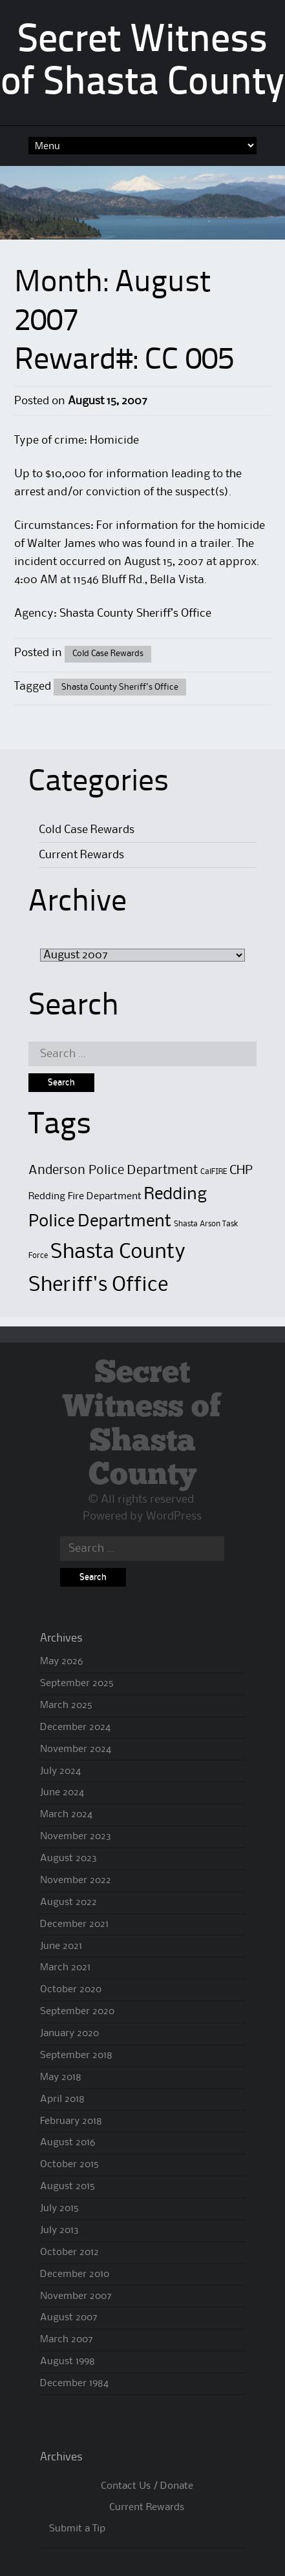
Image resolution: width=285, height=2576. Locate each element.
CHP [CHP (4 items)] (241, 1170)
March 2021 (65, 1967)
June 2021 (61, 1946)
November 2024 (75, 1749)
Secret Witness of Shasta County (142, 1424)
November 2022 (75, 1880)
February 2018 (71, 2121)
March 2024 (66, 1814)
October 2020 (70, 1989)
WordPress (174, 1516)
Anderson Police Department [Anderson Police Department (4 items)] (113, 1170)
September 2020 (77, 2011)
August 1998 (67, 2361)
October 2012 (69, 2252)
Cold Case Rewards (107, 653)
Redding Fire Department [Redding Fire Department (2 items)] (85, 1196)
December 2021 (74, 1924)
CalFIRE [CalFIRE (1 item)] (213, 1171)
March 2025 (66, 1705)
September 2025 (77, 1683)
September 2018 (76, 2055)
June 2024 (62, 1792)
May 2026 (61, 1661)
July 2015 (59, 2208)
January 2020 (69, 2033)
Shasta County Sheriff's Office (119, 687)
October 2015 (69, 2164)
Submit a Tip (77, 2528)
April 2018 (62, 2099)
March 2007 (66, 2339)
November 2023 (75, 1836)
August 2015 (67, 2186)
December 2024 (75, 1727)
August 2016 (67, 2142)
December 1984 (74, 2383)
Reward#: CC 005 (124, 360)
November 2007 (76, 2296)
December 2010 (74, 2274)
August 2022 (68, 1902)
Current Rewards (81, 855)
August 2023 (68, 1858)
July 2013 (59, 2230)
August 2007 (69, 2317)
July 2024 (60, 1771)
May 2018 (60, 2077)
